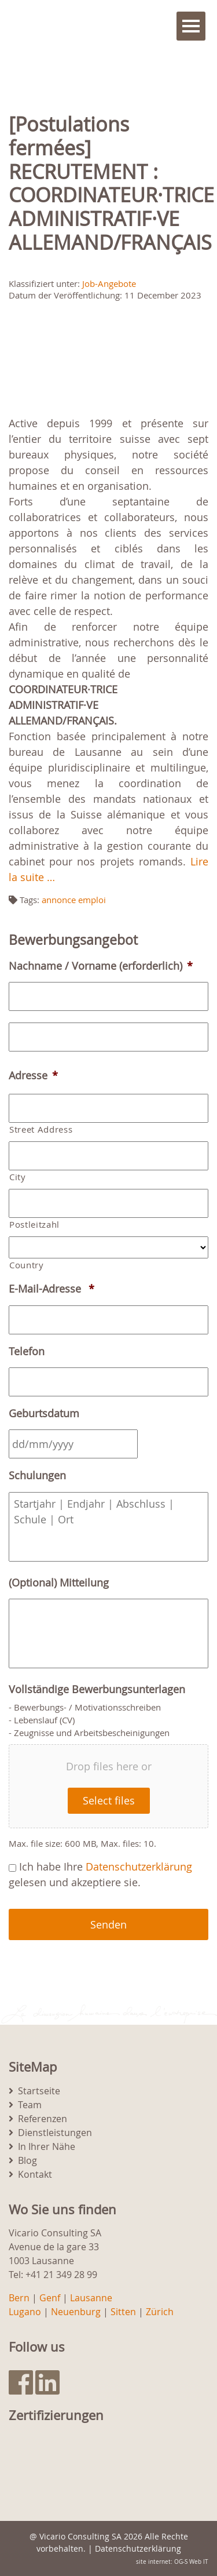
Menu (190, 26)
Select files (109, 1800)
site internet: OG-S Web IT (172, 2562)
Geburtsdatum (44, 1413)
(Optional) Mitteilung (59, 1582)
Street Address (40, 1129)
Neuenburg (76, 2311)
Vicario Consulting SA (80, 2536)
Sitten (123, 2311)
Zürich (160, 2311)
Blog (27, 2160)
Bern (19, 2297)
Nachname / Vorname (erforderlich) (101, 966)
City (17, 1177)
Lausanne (91, 2297)
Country (26, 1265)
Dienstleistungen (55, 2132)
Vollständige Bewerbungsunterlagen (97, 1689)
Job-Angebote (109, 283)
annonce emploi (74, 899)
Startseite (39, 2090)
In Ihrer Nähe (46, 2146)
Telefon (27, 1351)
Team (30, 2104)
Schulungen (37, 1475)
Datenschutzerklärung (139, 1866)
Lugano (25, 2311)
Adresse (33, 1075)
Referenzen (42, 2118)
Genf (49, 2297)
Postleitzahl (34, 1224)
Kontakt (35, 2174)
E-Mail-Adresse (51, 1289)
